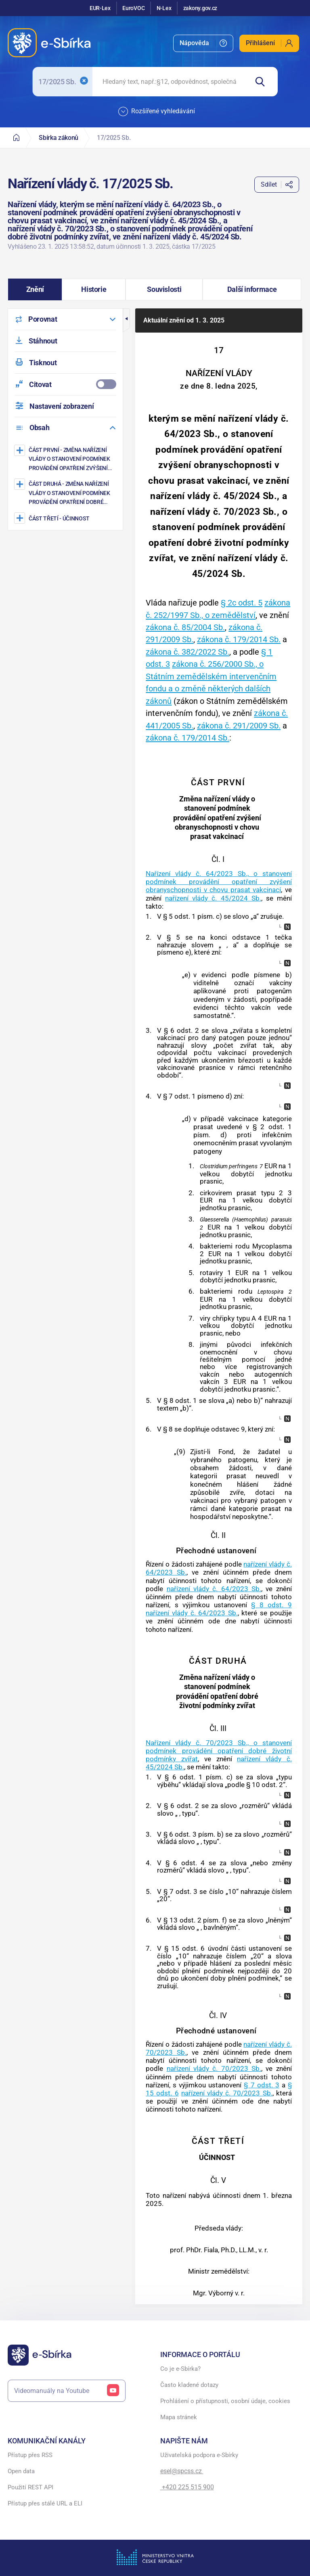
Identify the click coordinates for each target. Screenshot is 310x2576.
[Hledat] (263, 81)
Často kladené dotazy (189, 2385)
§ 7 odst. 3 (261, 2085)
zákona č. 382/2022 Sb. (187, 652)
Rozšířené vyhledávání (156, 112)
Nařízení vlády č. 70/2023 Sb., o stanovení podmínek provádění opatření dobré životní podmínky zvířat (219, 1751)
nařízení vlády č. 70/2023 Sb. (214, 2068)
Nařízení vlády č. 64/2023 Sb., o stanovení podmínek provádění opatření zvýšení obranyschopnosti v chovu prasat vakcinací (219, 882)
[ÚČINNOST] (66, 518)
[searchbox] (170, 81)
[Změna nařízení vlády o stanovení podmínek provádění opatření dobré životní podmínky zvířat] (66, 492)
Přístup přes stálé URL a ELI (45, 2503)
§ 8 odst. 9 (271, 1605)
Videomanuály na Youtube (66, 2390)
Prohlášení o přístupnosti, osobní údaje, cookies (225, 2401)
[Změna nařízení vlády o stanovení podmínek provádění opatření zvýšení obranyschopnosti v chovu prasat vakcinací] (66, 459)
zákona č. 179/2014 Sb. (239, 639)
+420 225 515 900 (187, 2487)
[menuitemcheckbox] (65, 384)
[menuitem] (203, 43)
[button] (35, 289)
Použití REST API (30, 2487)
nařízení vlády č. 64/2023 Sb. (214, 1589)
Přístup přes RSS (30, 2455)
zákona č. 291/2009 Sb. (239, 725)
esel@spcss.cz (181, 2471)
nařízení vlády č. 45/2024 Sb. (213, 898)
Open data (21, 2471)
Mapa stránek (178, 2417)
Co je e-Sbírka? (180, 2368)
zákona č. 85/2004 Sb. (185, 627)
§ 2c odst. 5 (241, 603)
